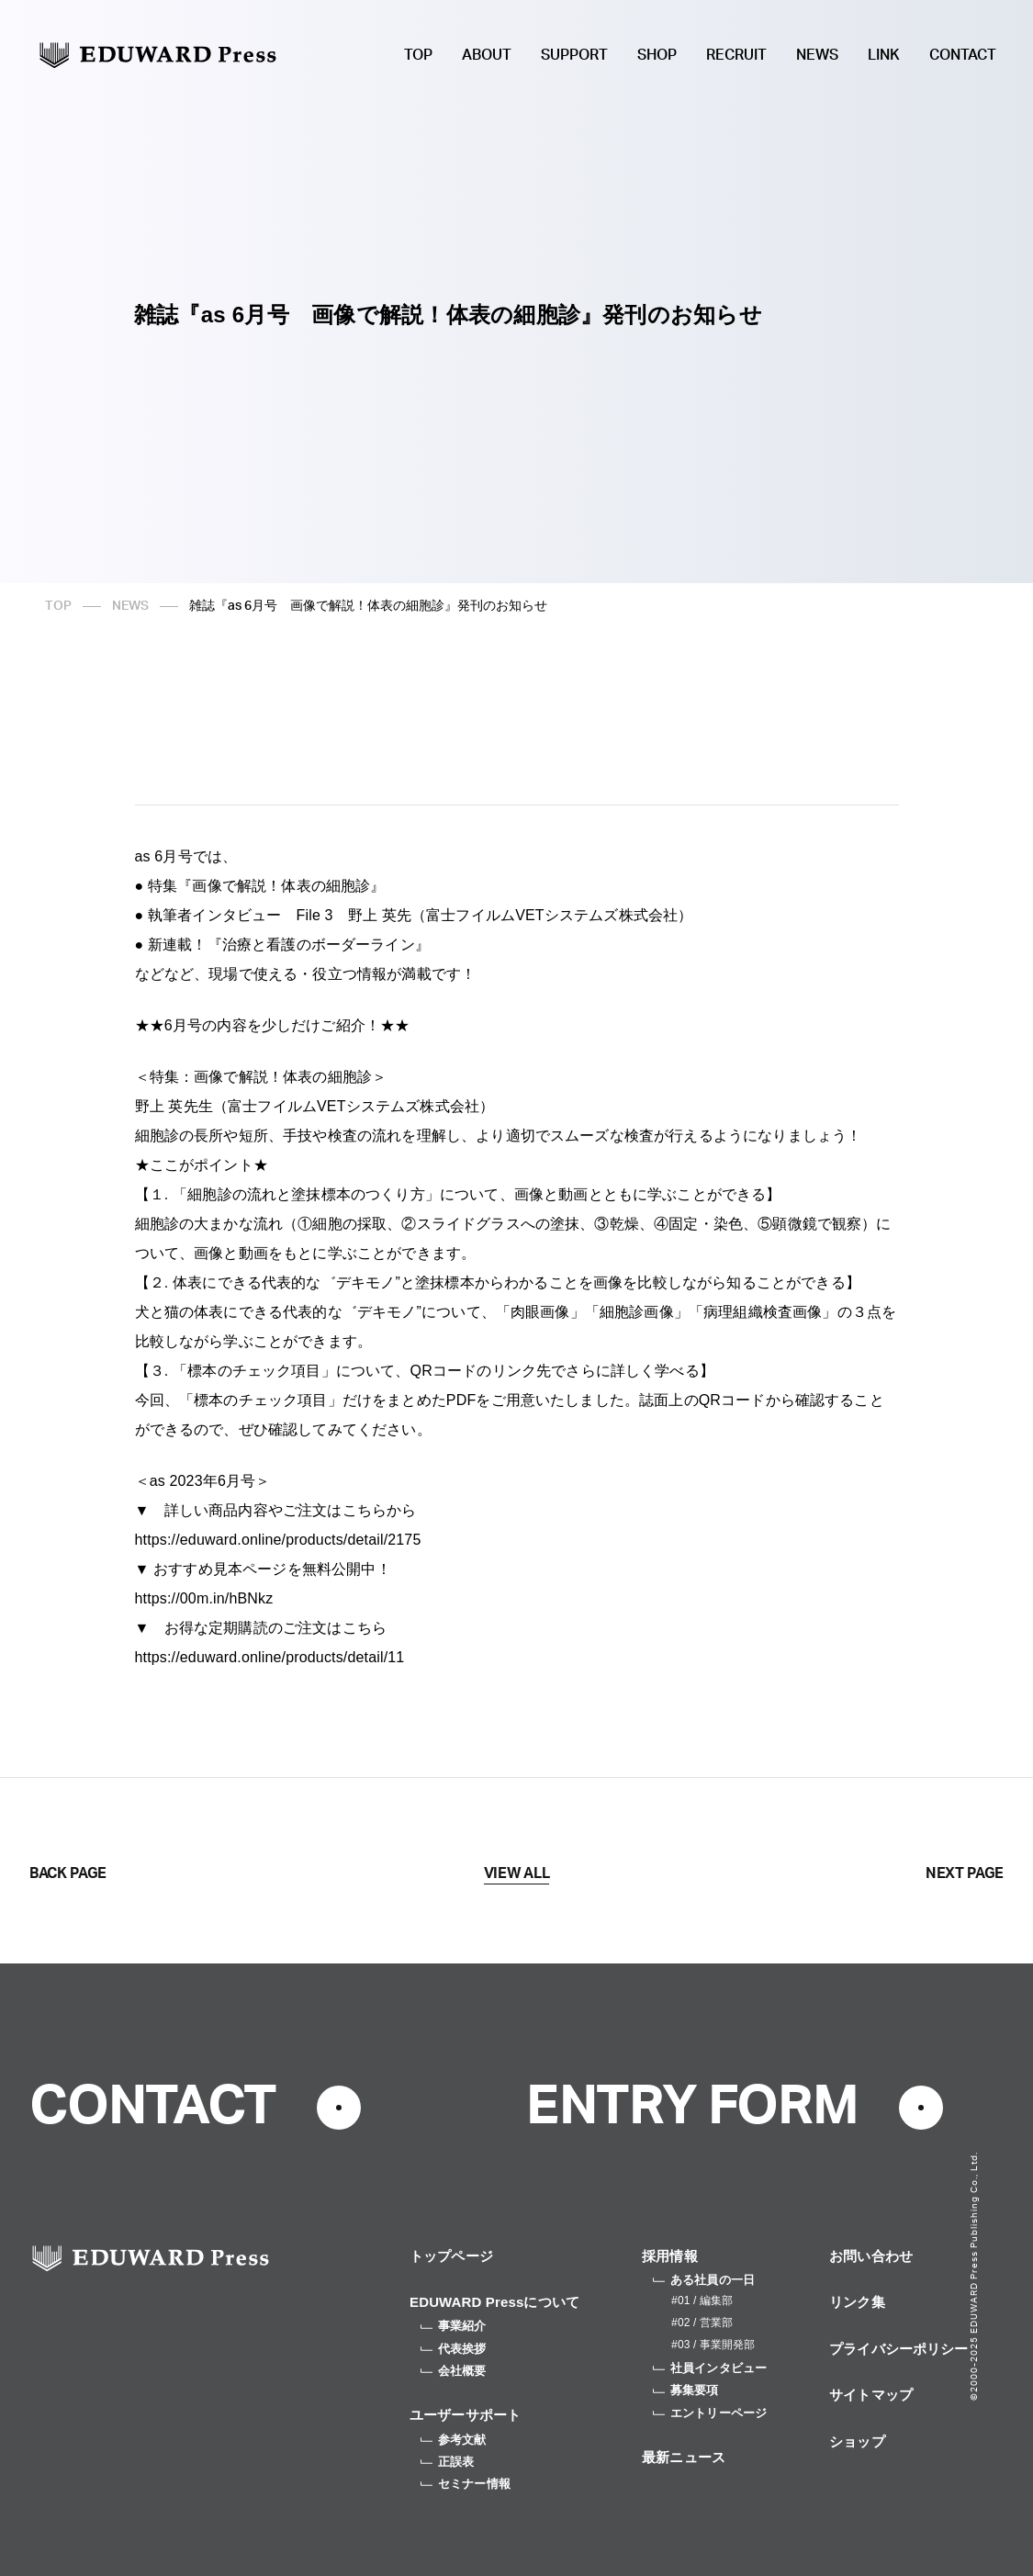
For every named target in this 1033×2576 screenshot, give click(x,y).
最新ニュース (683, 2457)
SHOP (657, 55)
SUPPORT (574, 55)
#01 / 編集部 (702, 2300)
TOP (418, 55)
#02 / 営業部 (702, 2322)
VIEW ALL (516, 1873)
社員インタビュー (710, 2368)
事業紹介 (454, 2326)
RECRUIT (736, 55)
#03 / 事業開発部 (713, 2344)
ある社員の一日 (704, 2280)
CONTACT (962, 55)
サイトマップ (871, 2394)
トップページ (451, 2256)
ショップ (857, 2441)
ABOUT (486, 55)
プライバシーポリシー (899, 2349)
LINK (884, 55)
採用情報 (670, 2256)
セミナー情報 (466, 2484)
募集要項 (686, 2390)
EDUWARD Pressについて (494, 2302)
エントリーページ (710, 2413)
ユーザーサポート (465, 2415)
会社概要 (454, 2371)
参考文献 (454, 2440)
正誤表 (447, 2462)
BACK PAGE (68, 1873)
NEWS (817, 55)
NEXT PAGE (965, 1873)
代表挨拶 (454, 2349)
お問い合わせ (871, 2256)
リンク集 (857, 2302)
